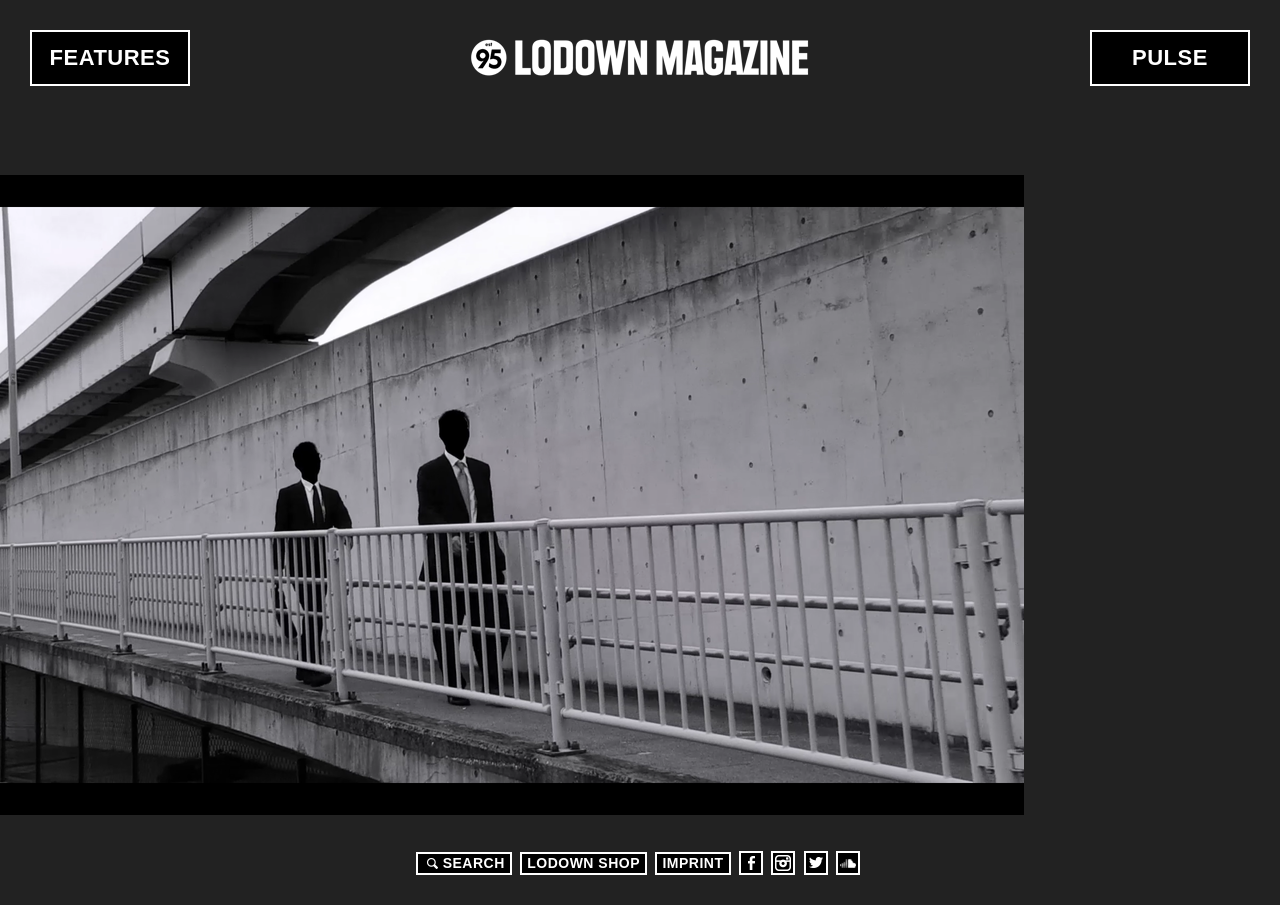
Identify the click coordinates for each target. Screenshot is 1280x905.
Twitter (816, 863)
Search (463, 863)
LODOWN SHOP (583, 863)
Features (110, 57)
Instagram (783, 863)
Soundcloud (848, 863)
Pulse (1170, 57)
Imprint (692, 863)
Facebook (751, 863)
